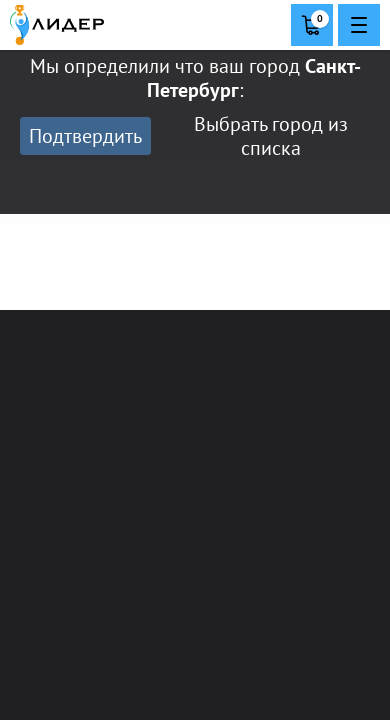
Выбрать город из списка (271, 136)
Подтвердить (85, 136)
